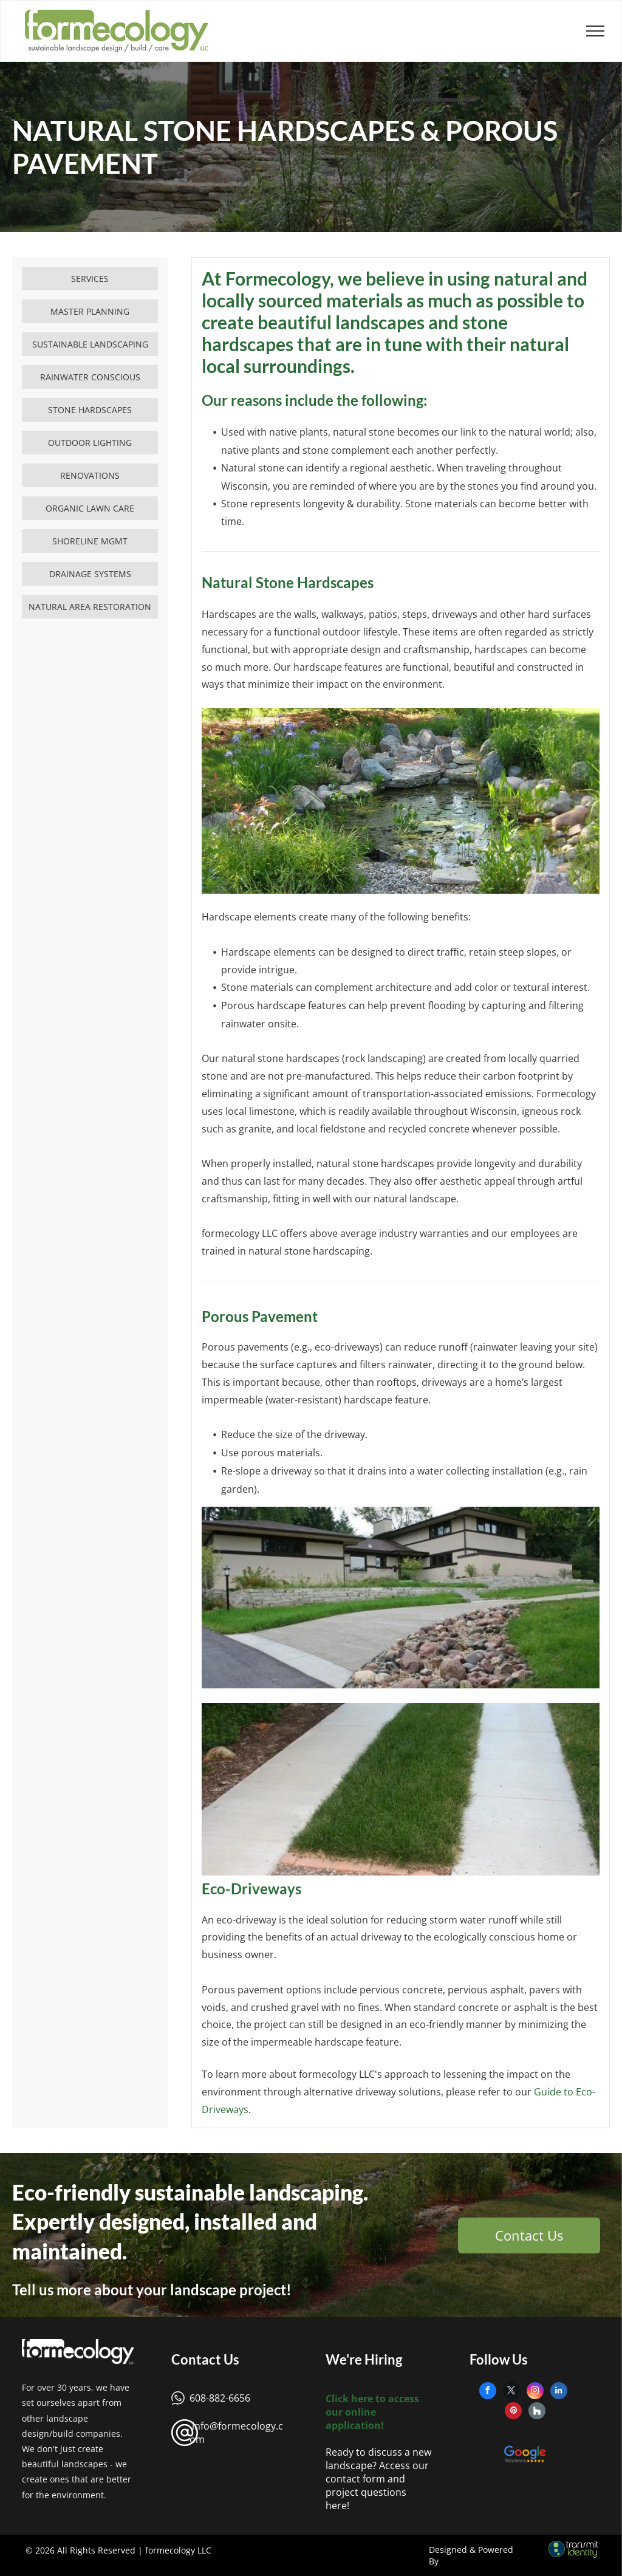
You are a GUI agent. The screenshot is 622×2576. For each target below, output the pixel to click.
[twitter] (511, 2392)
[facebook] (487, 2392)
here (336, 2505)
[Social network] (536, 2412)
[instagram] (535, 2392)
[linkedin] (558, 2392)
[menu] (595, 31)
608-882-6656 (220, 2398)
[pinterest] (513, 2412)
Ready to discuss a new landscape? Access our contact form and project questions (378, 2472)
